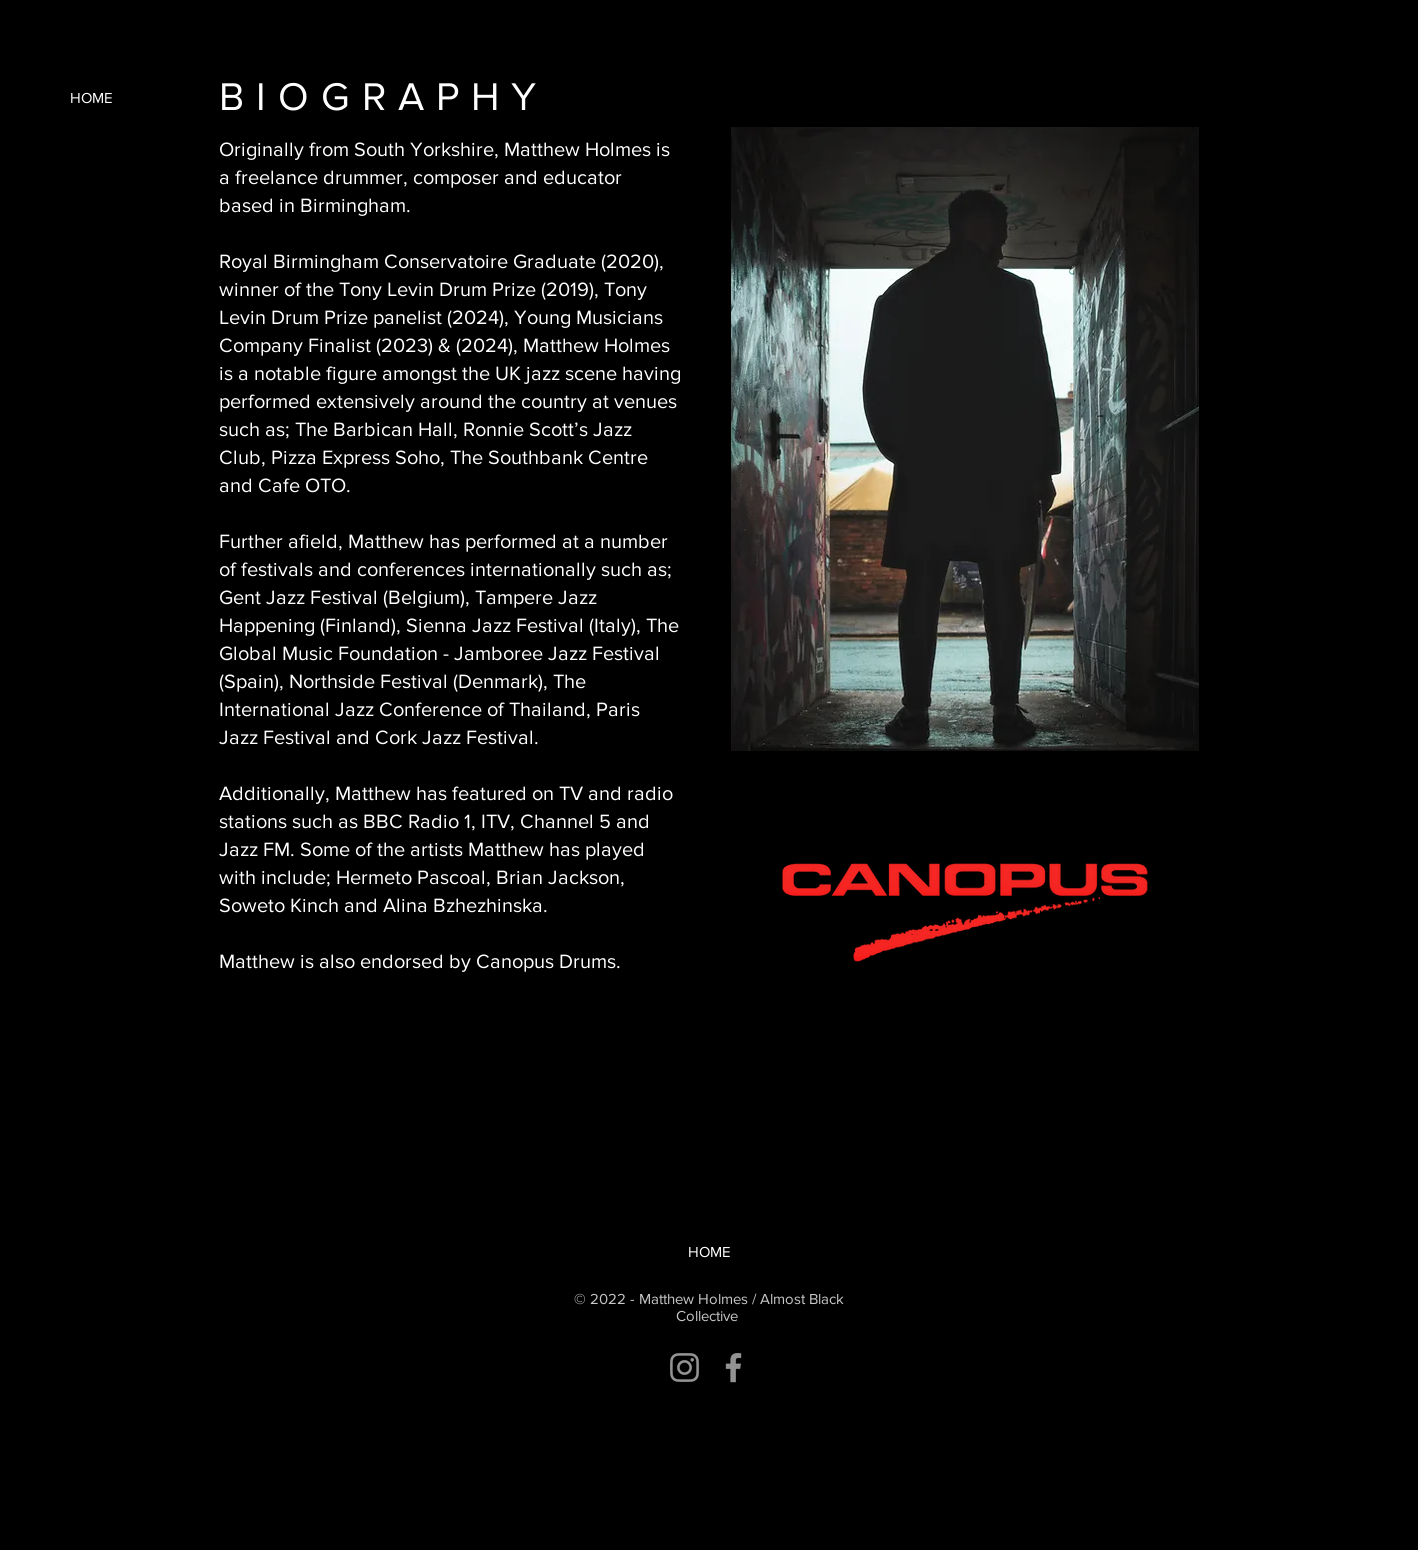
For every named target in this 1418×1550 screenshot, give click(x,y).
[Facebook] (733, 1367)
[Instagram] (684, 1367)
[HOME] (91, 97)
